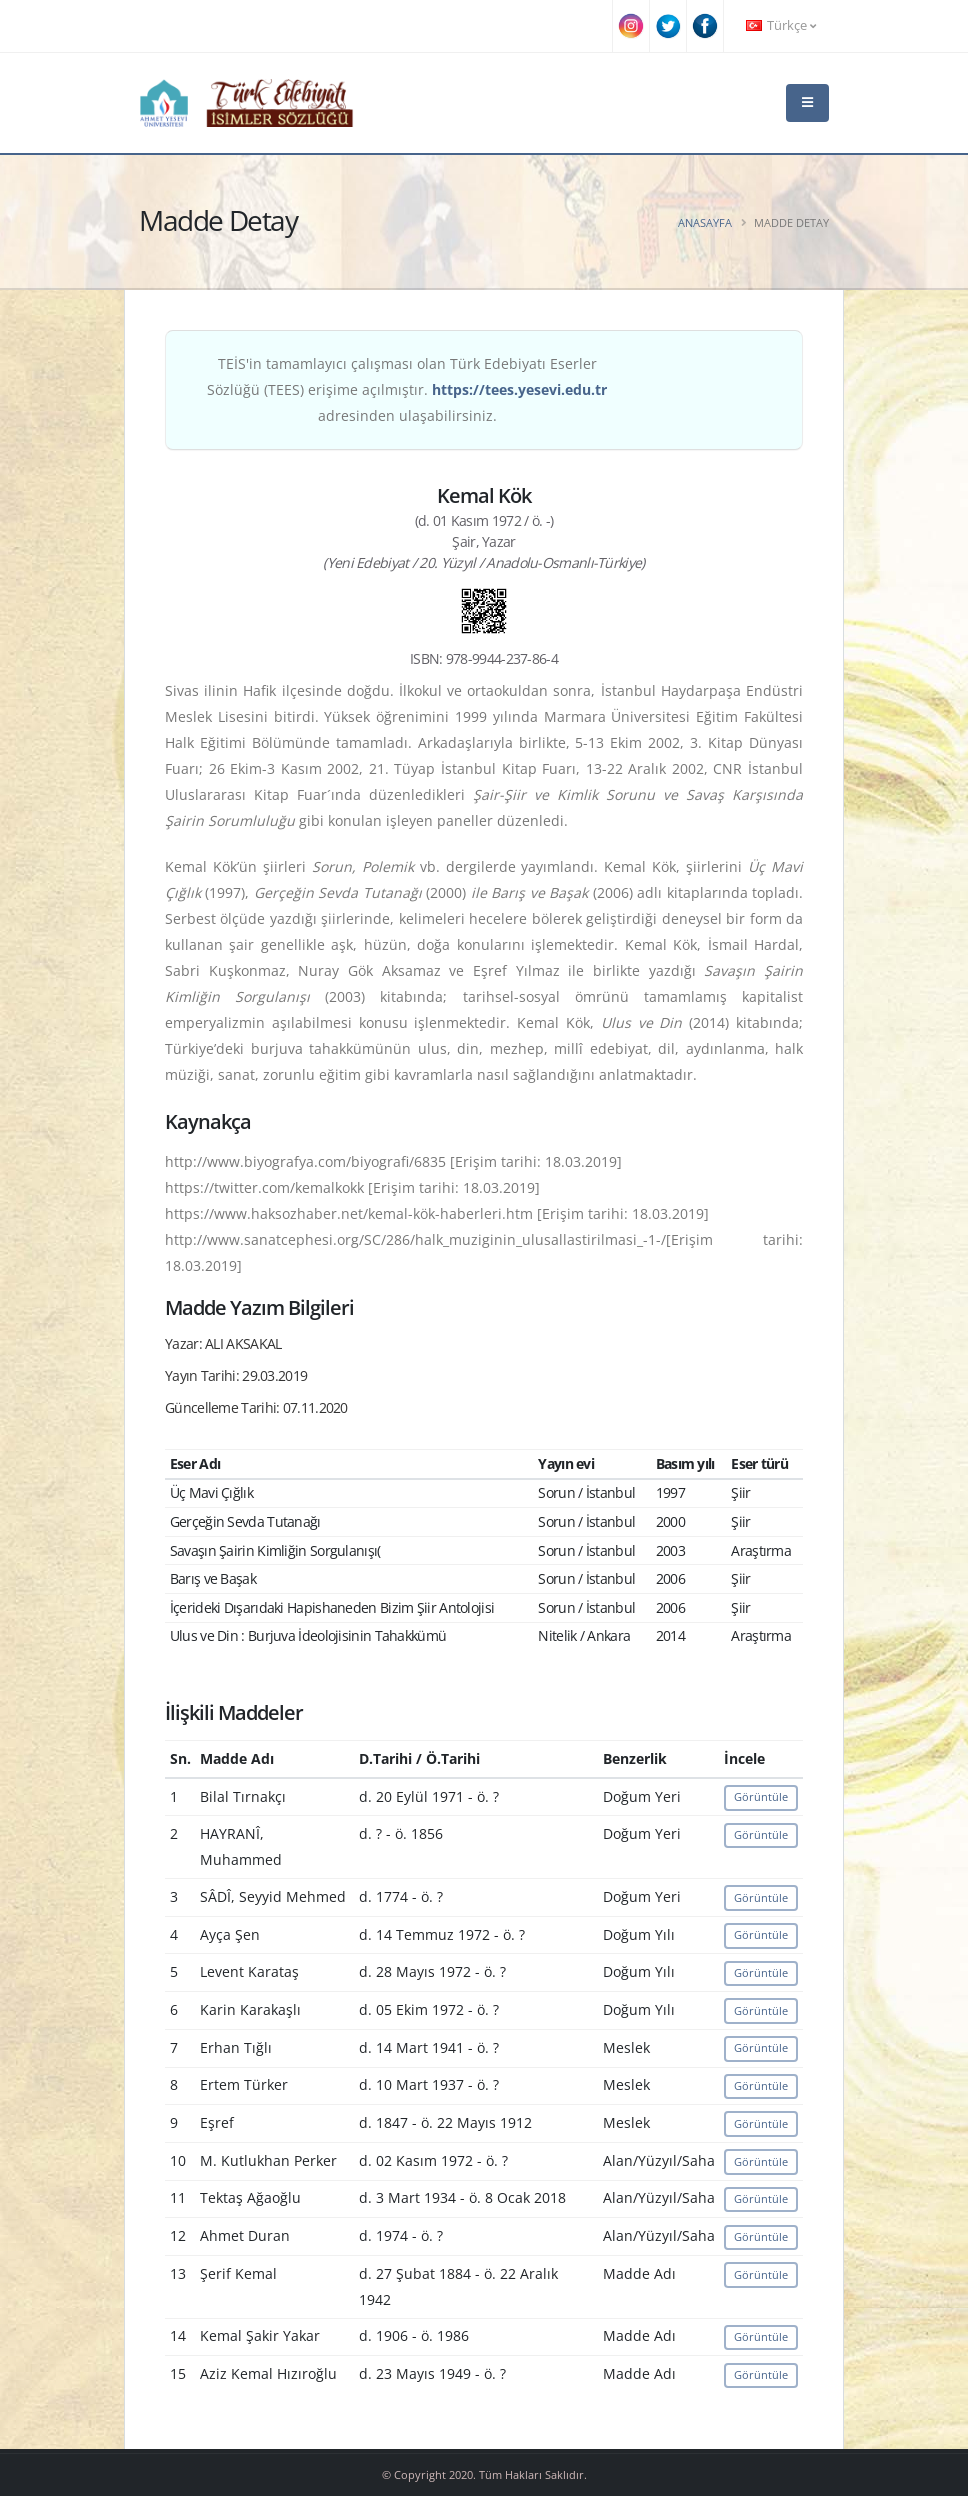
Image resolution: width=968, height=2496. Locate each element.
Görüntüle (761, 1796)
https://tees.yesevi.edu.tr (519, 389)
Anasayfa (705, 222)
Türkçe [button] (781, 25)
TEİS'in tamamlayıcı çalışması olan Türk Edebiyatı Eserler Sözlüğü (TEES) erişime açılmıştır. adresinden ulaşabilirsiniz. (407, 389)
